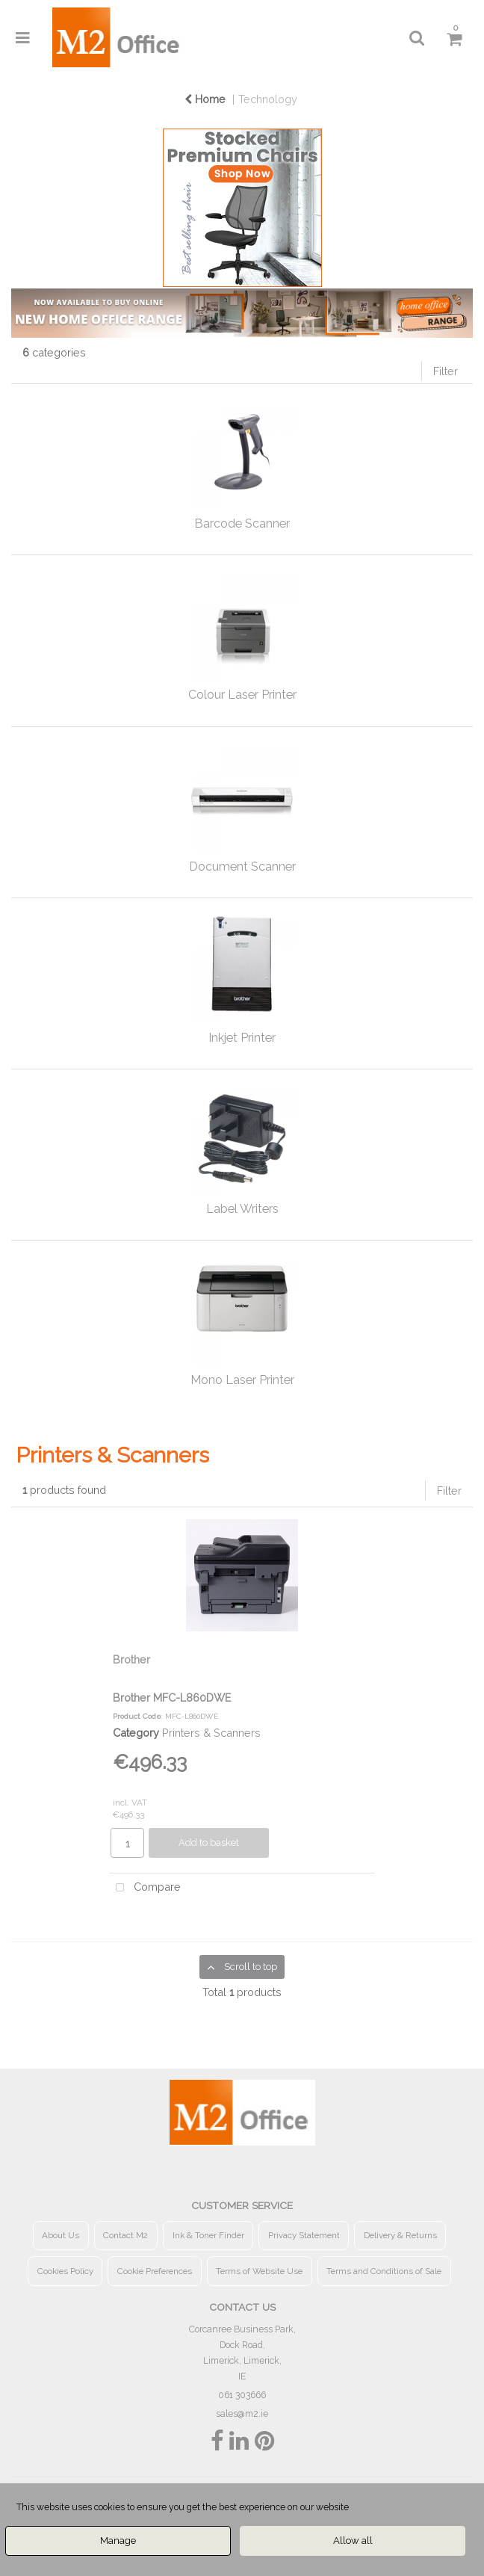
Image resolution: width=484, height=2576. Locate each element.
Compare (145, 1888)
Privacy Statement (304, 2235)
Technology (267, 99)
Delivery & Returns (400, 2235)
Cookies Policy (65, 2271)
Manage (118, 2540)
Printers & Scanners (211, 1732)
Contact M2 (125, 2235)
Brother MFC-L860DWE (172, 1697)
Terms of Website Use (259, 2271)
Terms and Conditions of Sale (383, 2271)
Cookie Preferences (154, 2271)
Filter (445, 371)
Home (205, 99)
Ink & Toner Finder (208, 2235)
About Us (60, 2235)
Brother (131, 1659)
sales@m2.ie (242, 2413)
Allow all (353, 2540)
